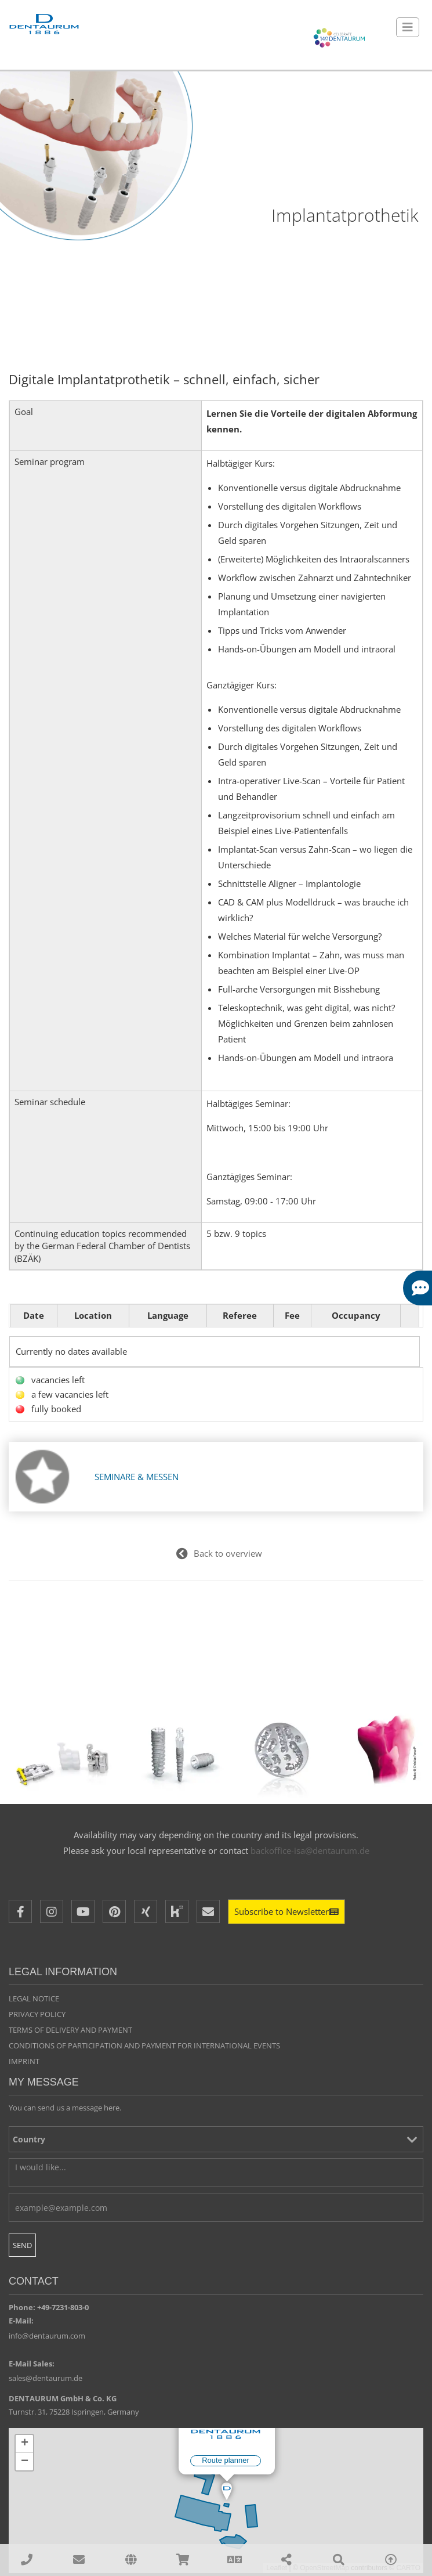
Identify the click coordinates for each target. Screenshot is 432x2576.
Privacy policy (37, 2014)
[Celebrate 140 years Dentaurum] (339, 38)
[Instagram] (51, 1912)
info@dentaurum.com (47, 2335)
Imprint (24, 2061)
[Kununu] (176, 1912)
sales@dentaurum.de (45, 2378)
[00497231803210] (27, 2560)
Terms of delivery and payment (70, 2030)
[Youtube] (83, 1912)
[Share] (287, 2560)
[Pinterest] (114, 1912)
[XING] (145, 1912)
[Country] (216, 2140)
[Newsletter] (286, 1911)
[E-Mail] (208, 1912)
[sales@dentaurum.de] (79, 2560)
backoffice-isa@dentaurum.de (310, 1850)
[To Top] (391, 2560)
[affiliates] (130, 2560)
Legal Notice (34, 1999)
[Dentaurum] (43, 24)
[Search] (339, 2560)
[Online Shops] (183, 2560)
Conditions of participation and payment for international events (144, 2045)
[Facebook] (20, 1912)
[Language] (235, 2560)
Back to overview (228, 1554)
